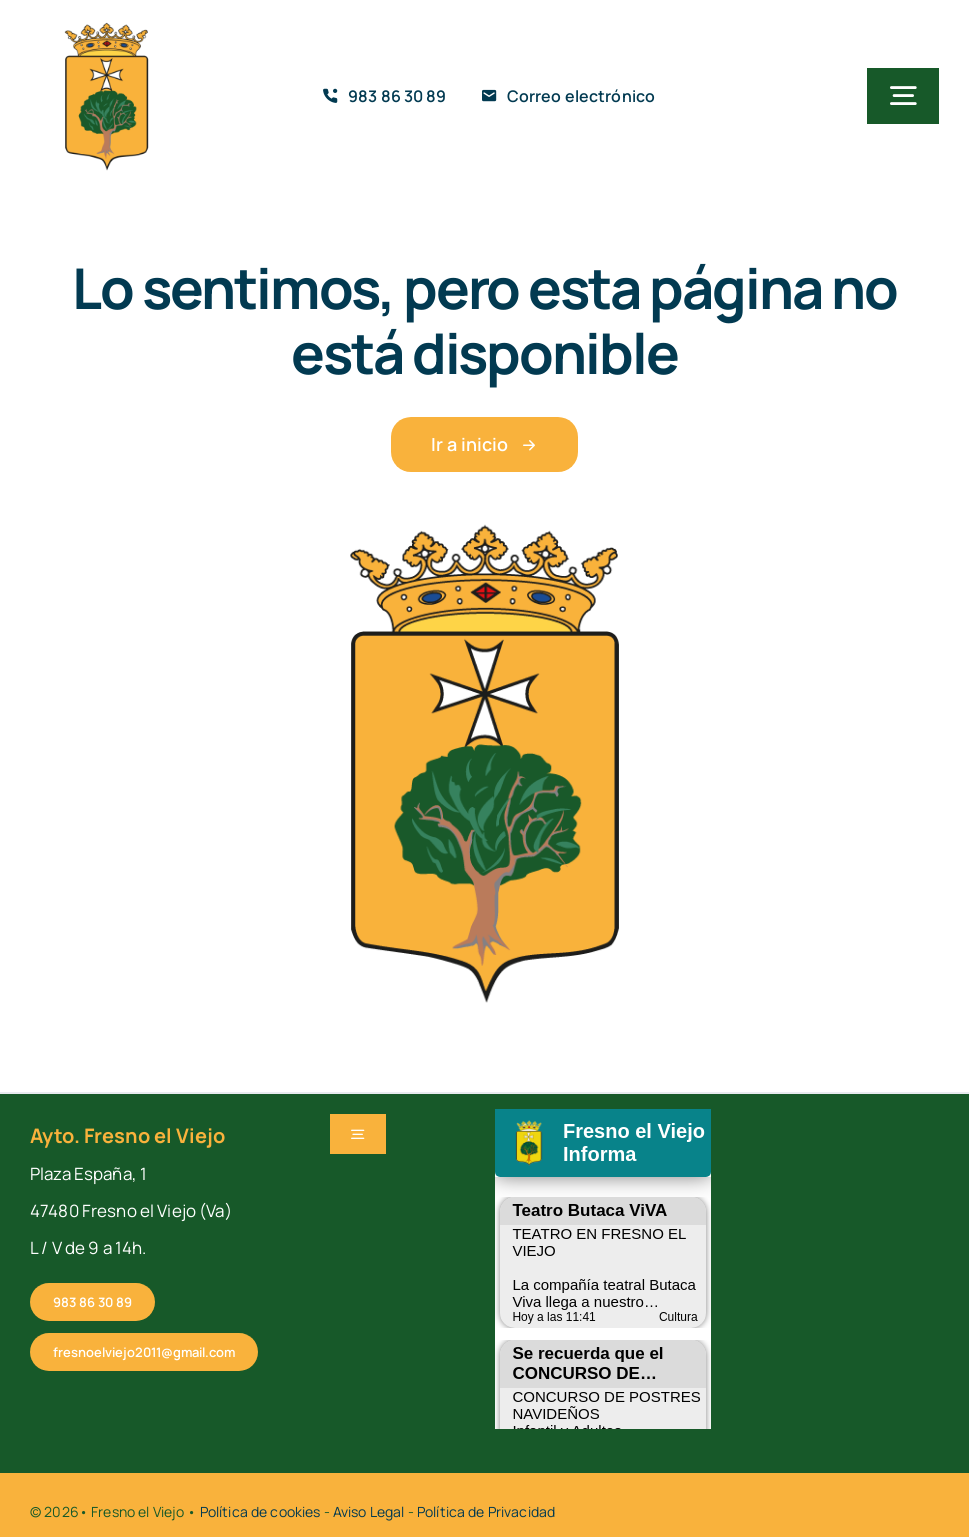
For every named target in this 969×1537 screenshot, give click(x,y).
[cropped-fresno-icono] (106, 29)
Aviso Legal (369, 1511)
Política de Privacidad (486, 1511)
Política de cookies (260, 1511)
